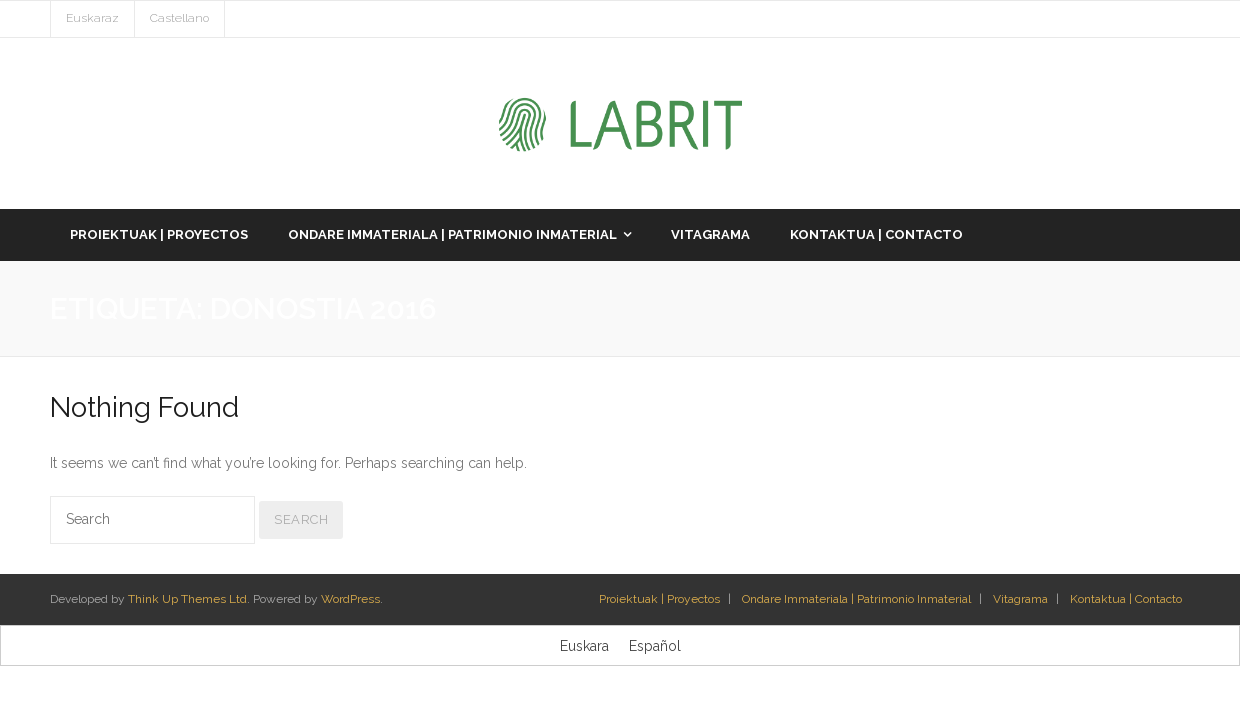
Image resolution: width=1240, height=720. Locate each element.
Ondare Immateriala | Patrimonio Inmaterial (856, 599)
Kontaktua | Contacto (1126, 599)
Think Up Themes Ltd (187, 599)
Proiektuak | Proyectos (659, 599)
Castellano (179, 18)
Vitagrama (1020, 599)
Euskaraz (92, 18)
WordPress (350, 599)
